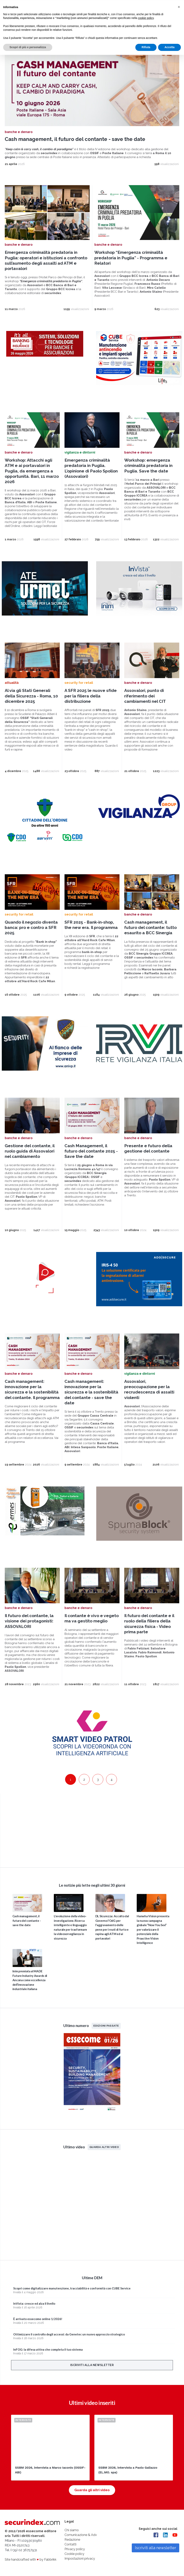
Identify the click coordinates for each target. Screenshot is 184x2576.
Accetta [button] (169, 46)
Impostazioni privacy (79, 2558)
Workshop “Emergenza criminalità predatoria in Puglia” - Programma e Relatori (130, 257)
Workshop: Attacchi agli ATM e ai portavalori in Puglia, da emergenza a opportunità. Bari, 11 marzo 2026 (32, 470)
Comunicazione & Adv (80, 2535)
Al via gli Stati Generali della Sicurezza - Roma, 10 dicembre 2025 (31, 696)
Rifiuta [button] (146, 46)
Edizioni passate (106, 2025)
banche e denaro (19, 132)
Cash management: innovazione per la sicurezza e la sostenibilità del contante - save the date (91, 1392)
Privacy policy (74, 2549)
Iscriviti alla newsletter (92, 2364)
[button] (179, 6)
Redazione (72, 2539)
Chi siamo (71, 2530)
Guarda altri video (104, 2146)
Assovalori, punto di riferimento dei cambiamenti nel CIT (145, 696)
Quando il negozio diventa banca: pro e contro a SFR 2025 (31, 927)
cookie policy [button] (146, 17)
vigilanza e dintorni (79, 452)
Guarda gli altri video (92, 2490)
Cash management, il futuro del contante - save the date (75, 139)
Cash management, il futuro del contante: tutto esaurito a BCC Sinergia (150, 927)
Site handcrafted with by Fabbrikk (30, 2559)
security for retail (78, 682)
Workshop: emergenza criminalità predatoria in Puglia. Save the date (148, 465)
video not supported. (92, 1829)
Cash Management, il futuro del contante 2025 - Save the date (91, 1151)
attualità (12, 682)
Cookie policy (74, 2553)
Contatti (70, 2544)
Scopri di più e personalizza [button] (27, 46)
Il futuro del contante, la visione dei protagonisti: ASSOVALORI (29, 1621)
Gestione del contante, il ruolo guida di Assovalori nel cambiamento (29, 1151)
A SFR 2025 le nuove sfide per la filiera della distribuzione (90, 696)
